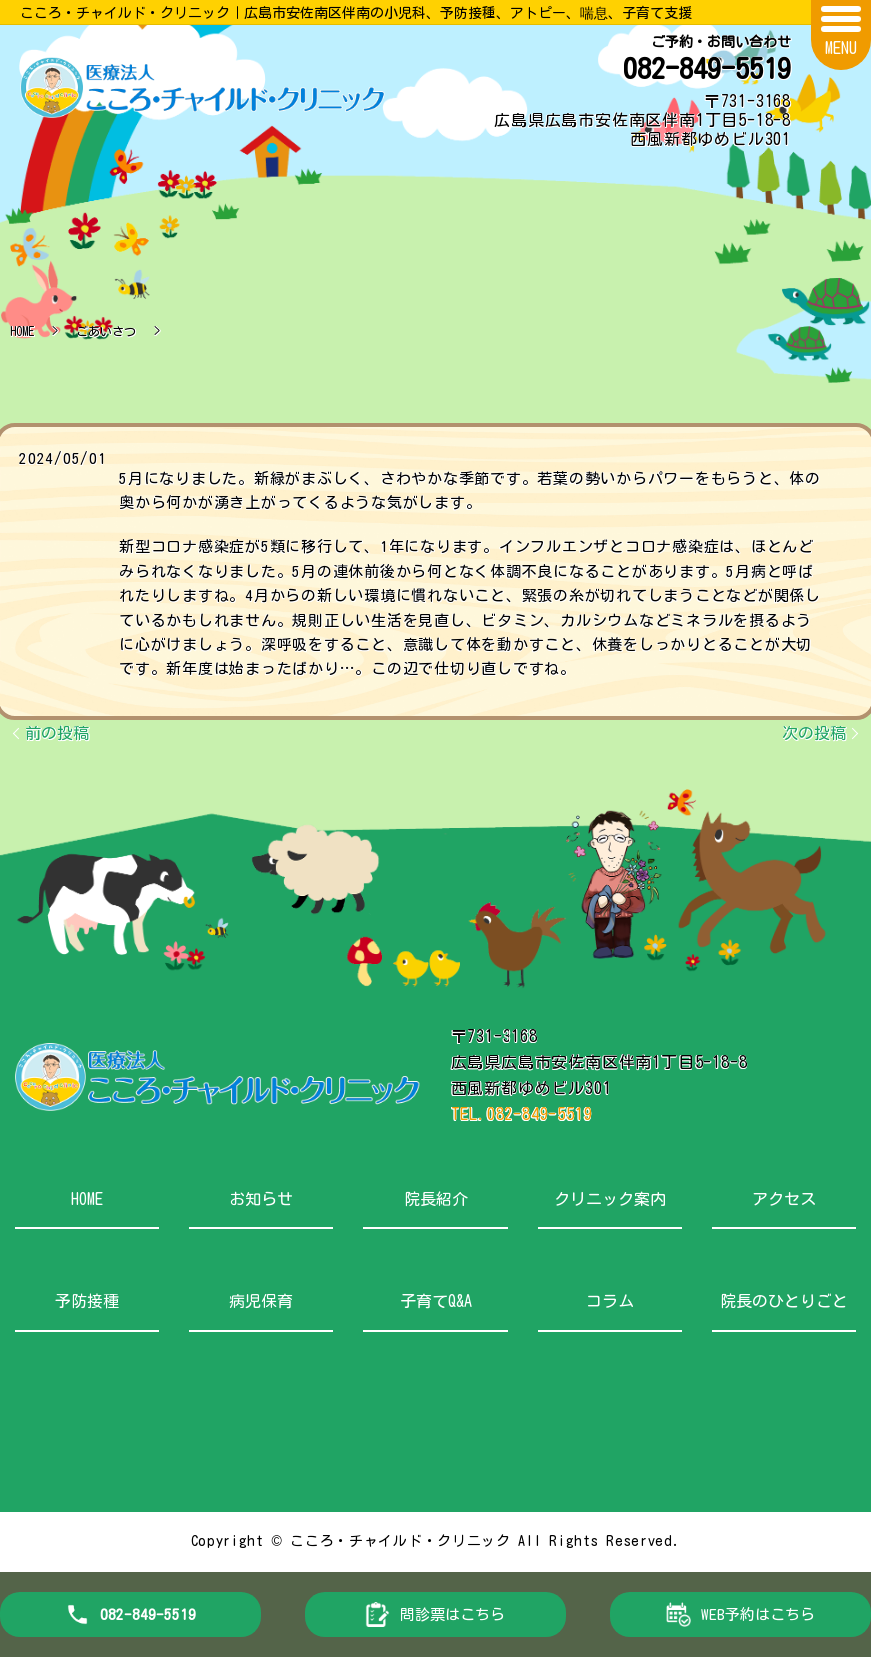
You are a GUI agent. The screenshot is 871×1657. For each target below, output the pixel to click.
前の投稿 (57, 733)
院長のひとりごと (784, 1301)
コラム (610, 1301)
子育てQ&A (436, 1301)
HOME (22, 331)
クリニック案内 (610, 1199)
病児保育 (261, 1301)
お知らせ (261, 1199)
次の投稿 (814, 733)
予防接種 (87, 1301)
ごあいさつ (106, 331)
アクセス (784, 1199)
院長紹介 (436, 1199)
